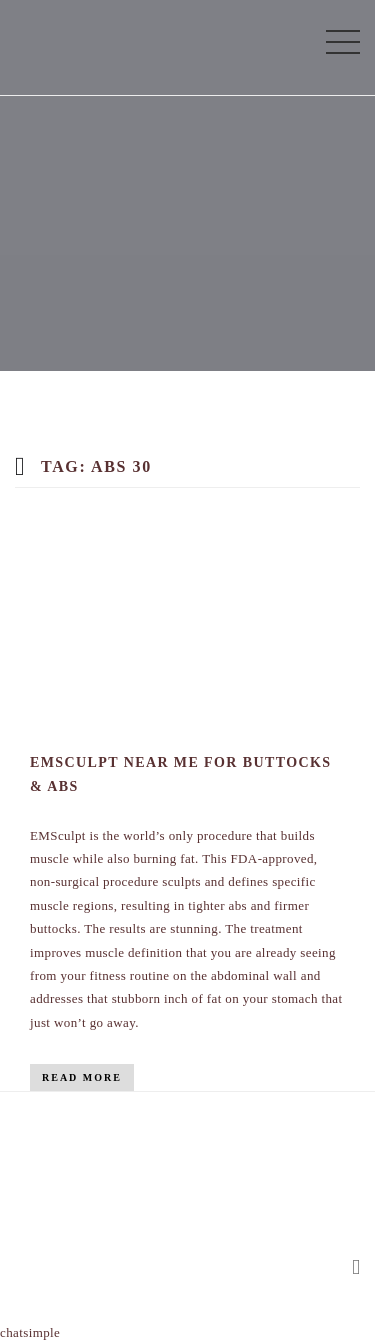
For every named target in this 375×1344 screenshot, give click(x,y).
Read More (82, 1077)
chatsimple (30, 1332)
